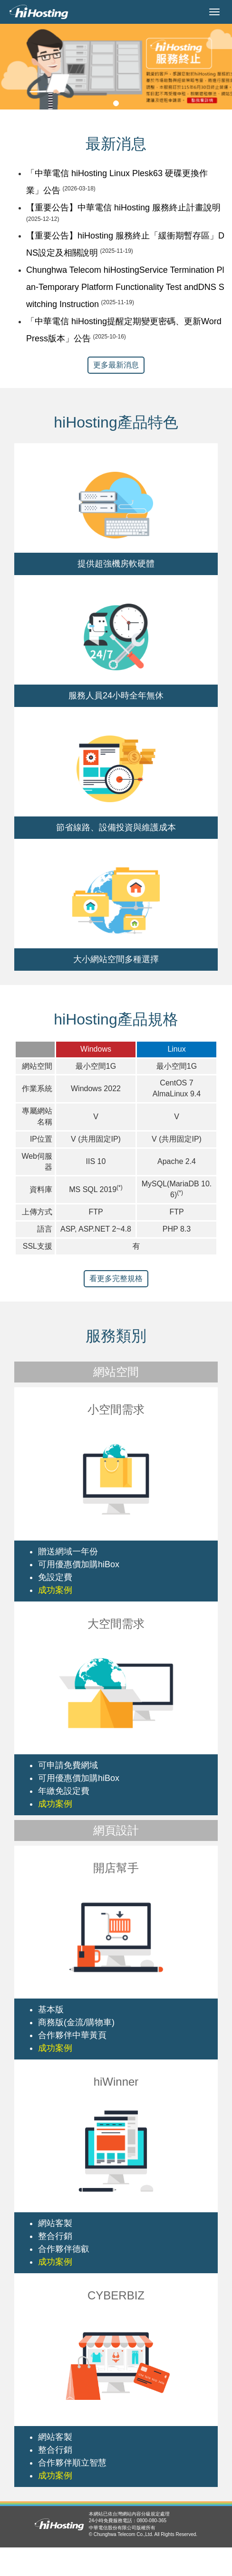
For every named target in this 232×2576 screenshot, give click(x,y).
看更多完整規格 (116, 1278)
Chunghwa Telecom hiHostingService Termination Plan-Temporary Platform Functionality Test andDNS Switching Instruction (125, 287)
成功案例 (55, 1590)
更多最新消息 (116, 365)
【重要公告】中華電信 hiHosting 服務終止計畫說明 (123, 207)
